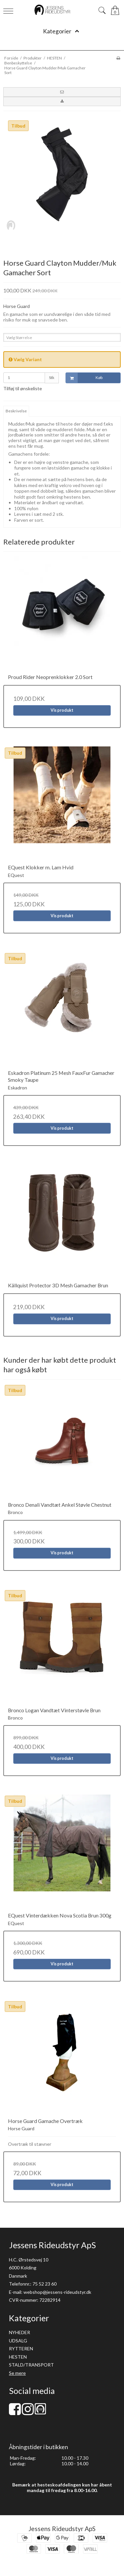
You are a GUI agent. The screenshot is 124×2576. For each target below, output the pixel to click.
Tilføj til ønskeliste (22, 388)
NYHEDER (19, 2332)
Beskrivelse (16, 410)
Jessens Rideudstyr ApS (62, 2528)
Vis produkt (62, 710)
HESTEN (18, 2357)
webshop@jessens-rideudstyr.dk (57, 2292)
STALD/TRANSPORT (31, 2365)
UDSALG (18, 2340)
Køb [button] (84, 378)
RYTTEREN (21, 2348)
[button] (62, 91)
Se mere (17, 2373)
